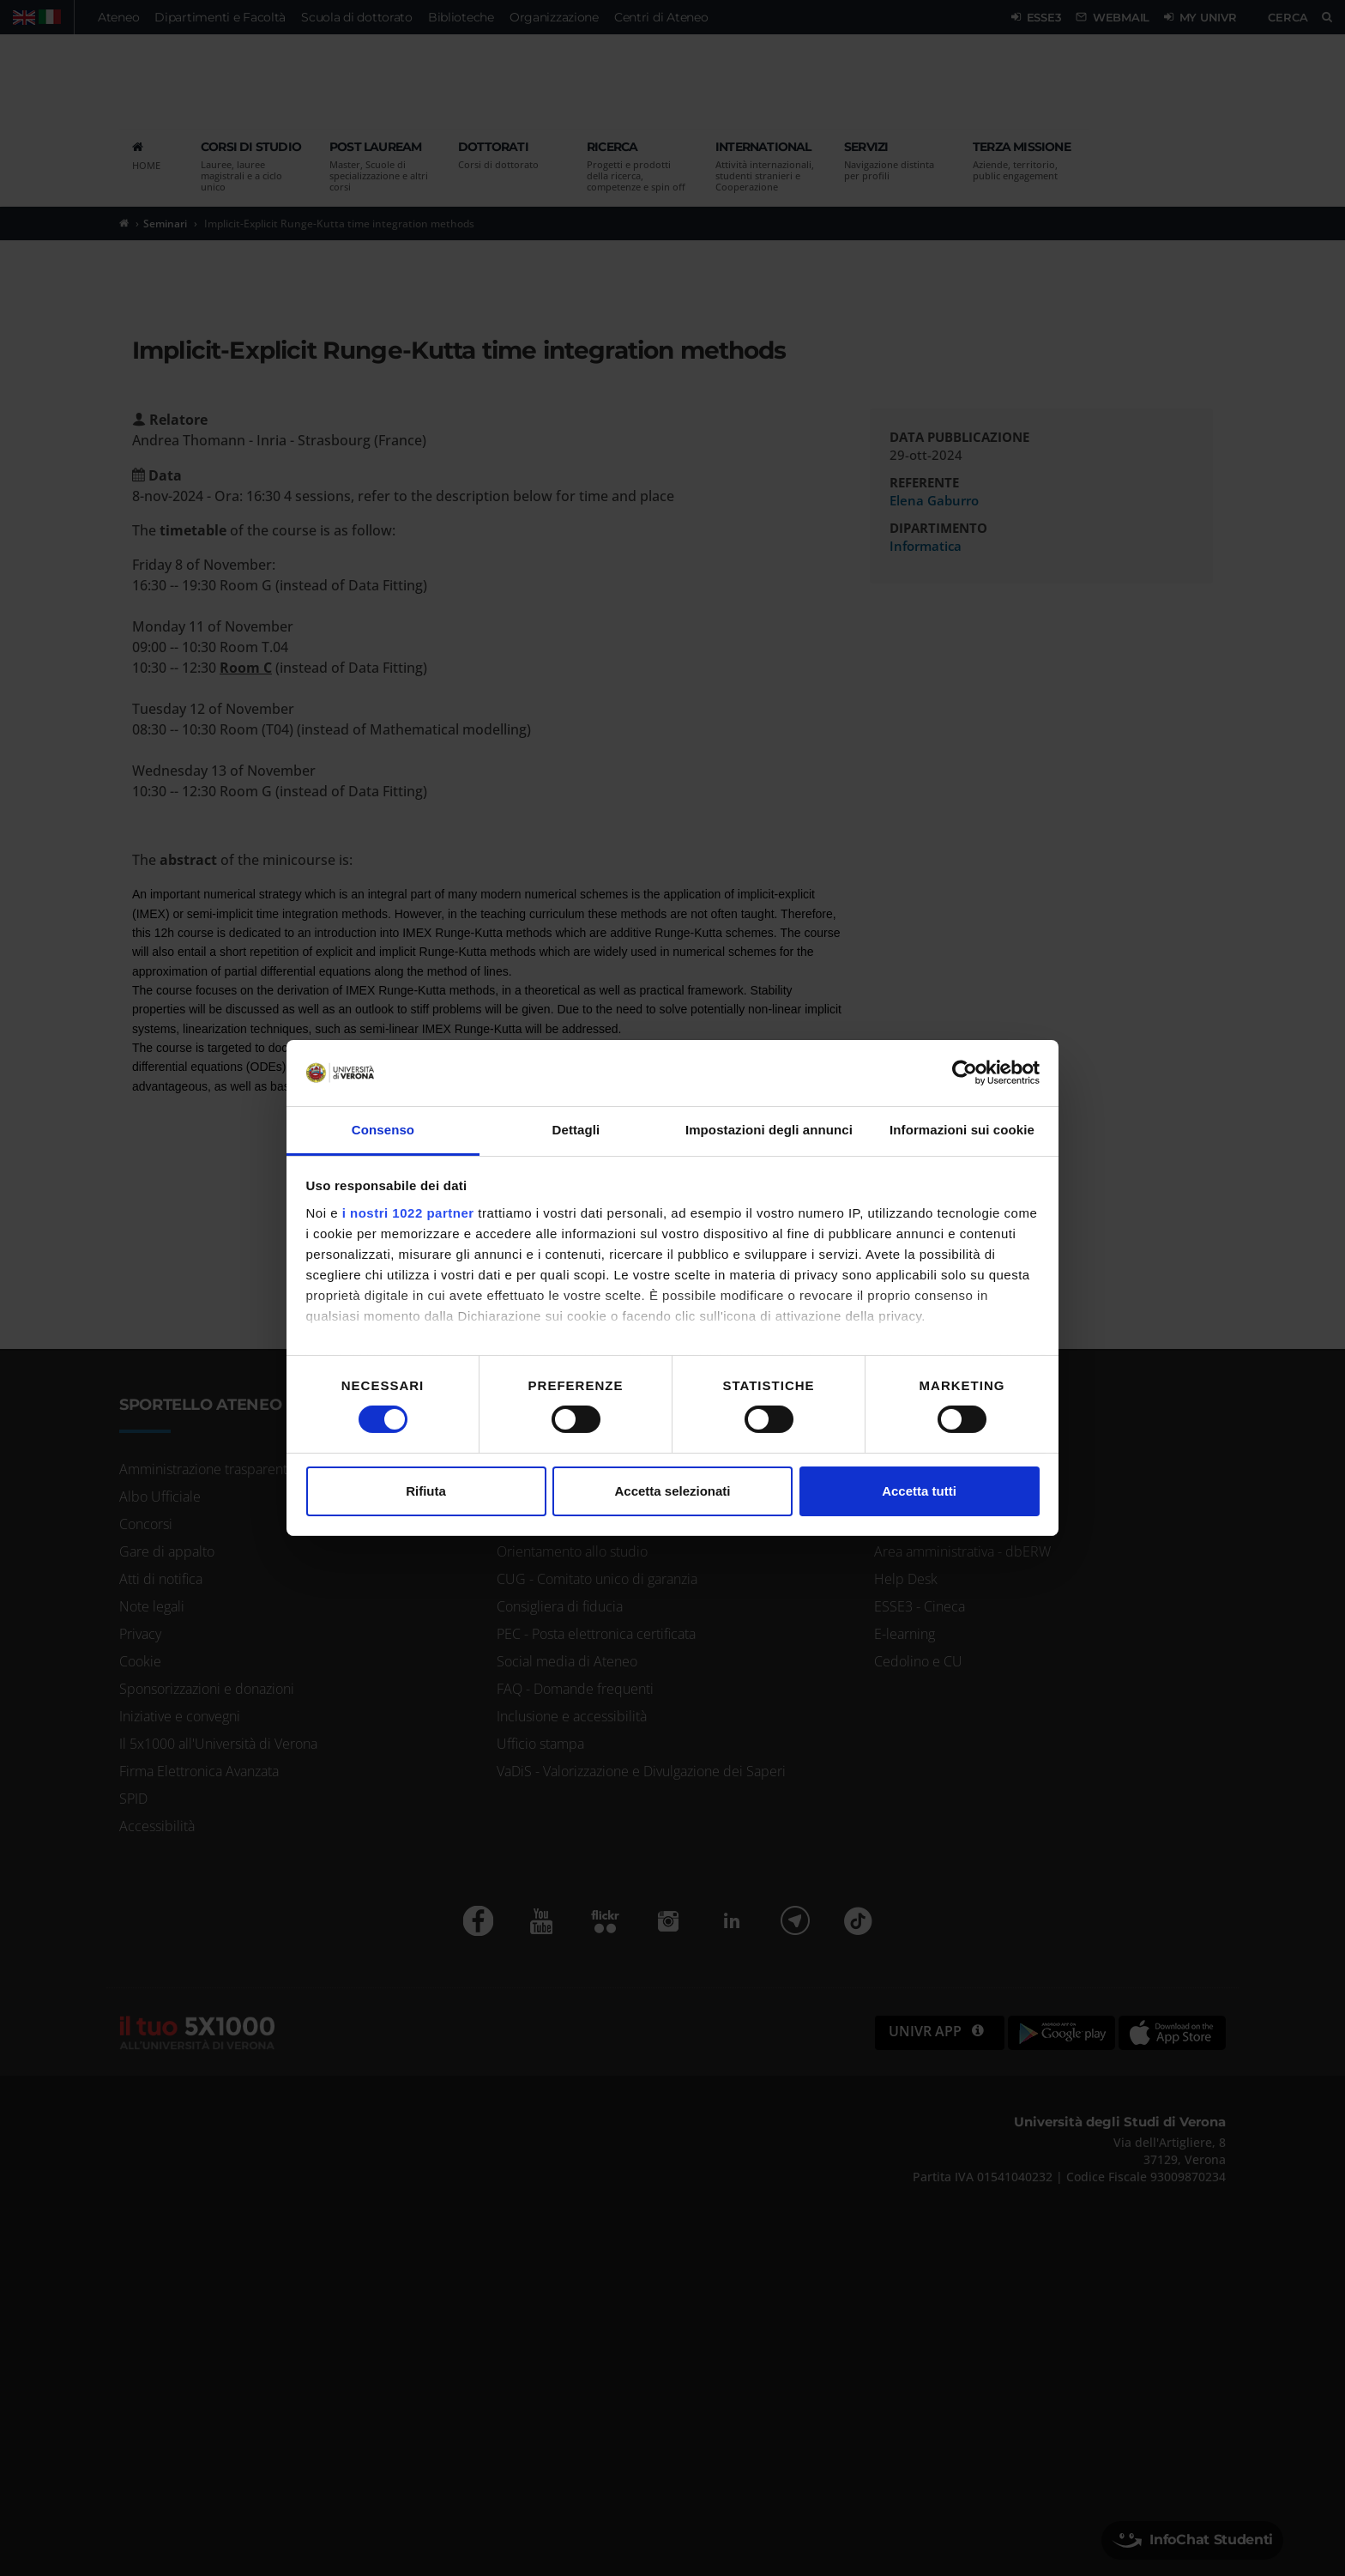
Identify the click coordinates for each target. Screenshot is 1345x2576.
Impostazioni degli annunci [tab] (769, 1129)
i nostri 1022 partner (408, 1213)
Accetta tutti (919, 1491)
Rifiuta (426, 1491)
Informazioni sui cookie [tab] (962, 1129)
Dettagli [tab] (576, 1129)
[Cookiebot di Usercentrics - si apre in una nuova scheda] (965, 1072)
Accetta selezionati (672, 1491)
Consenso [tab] (383, 1129)
